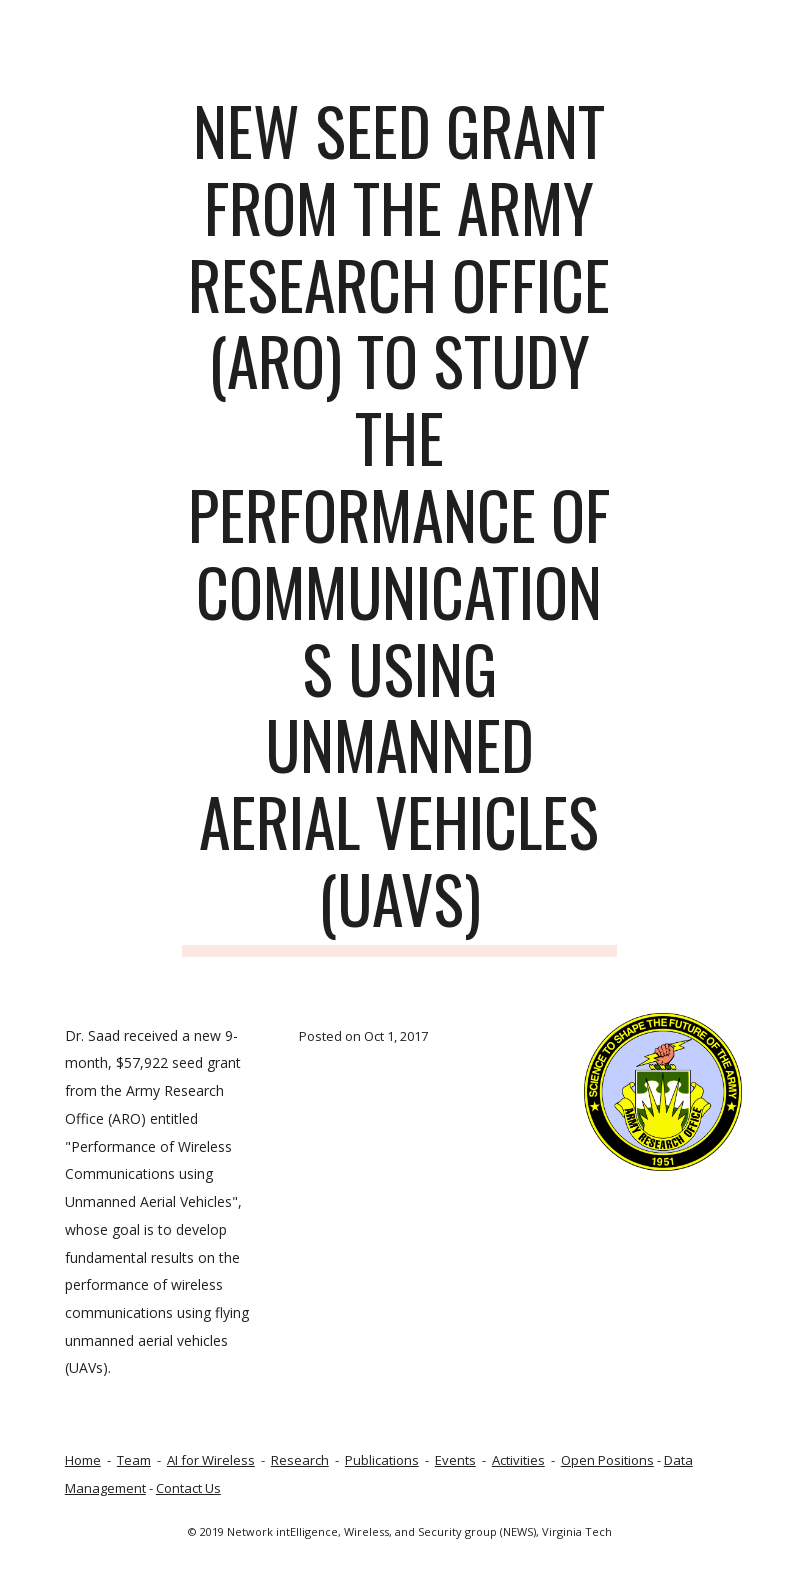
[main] (399, 524)
